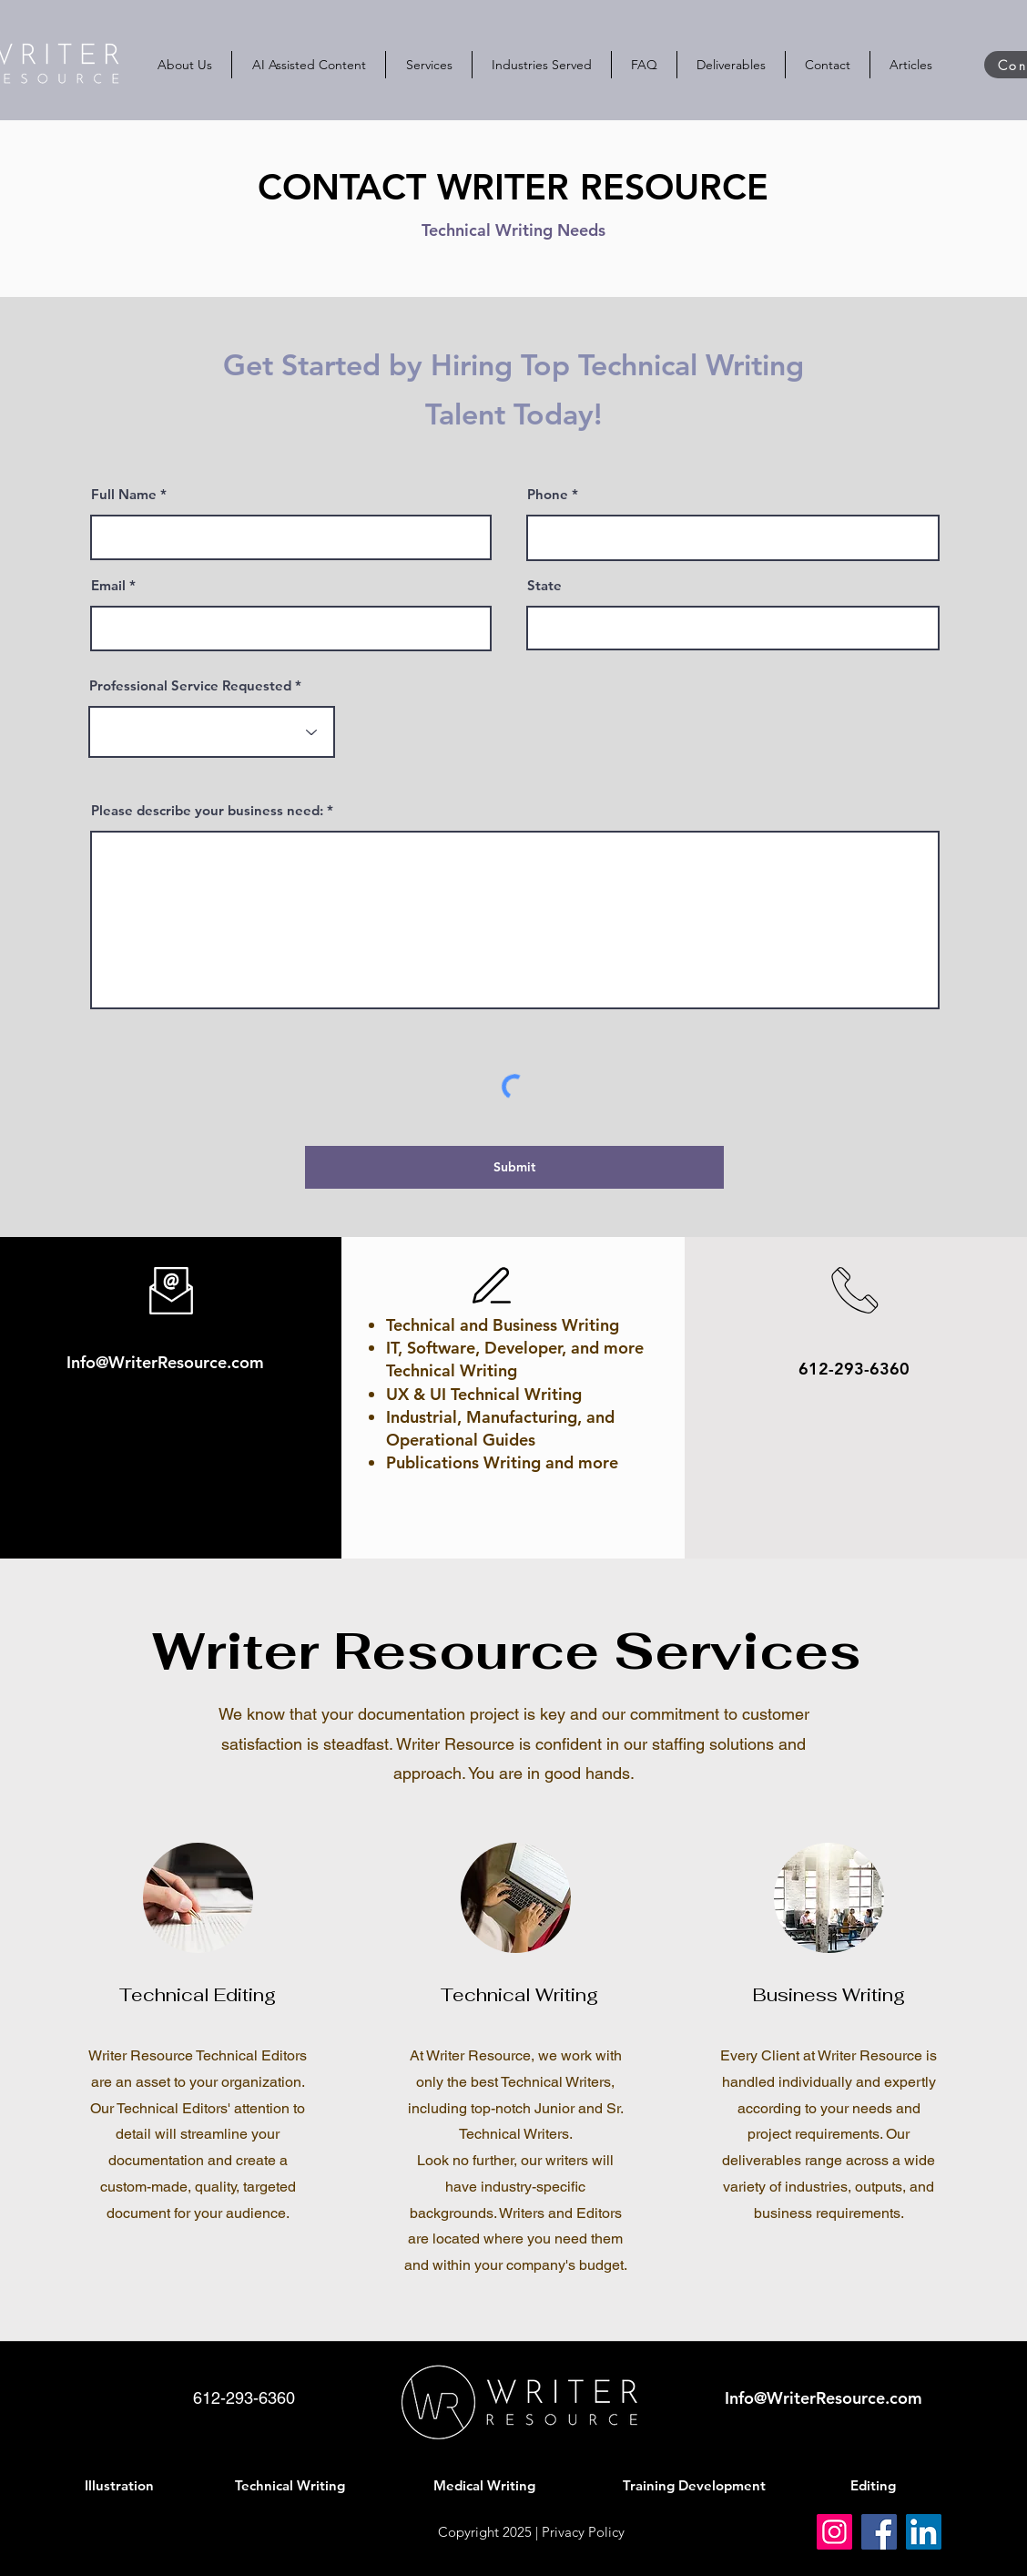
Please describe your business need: (207, 810)
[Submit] (514, 1167)
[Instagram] (834, 2532)
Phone (547, 494)
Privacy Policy (583, 2531)
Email (108, 585)
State (544, 585)
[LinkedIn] (923, 2532)
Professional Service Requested (190, 685)
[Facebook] (879, 2532)
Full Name (124, 494)
